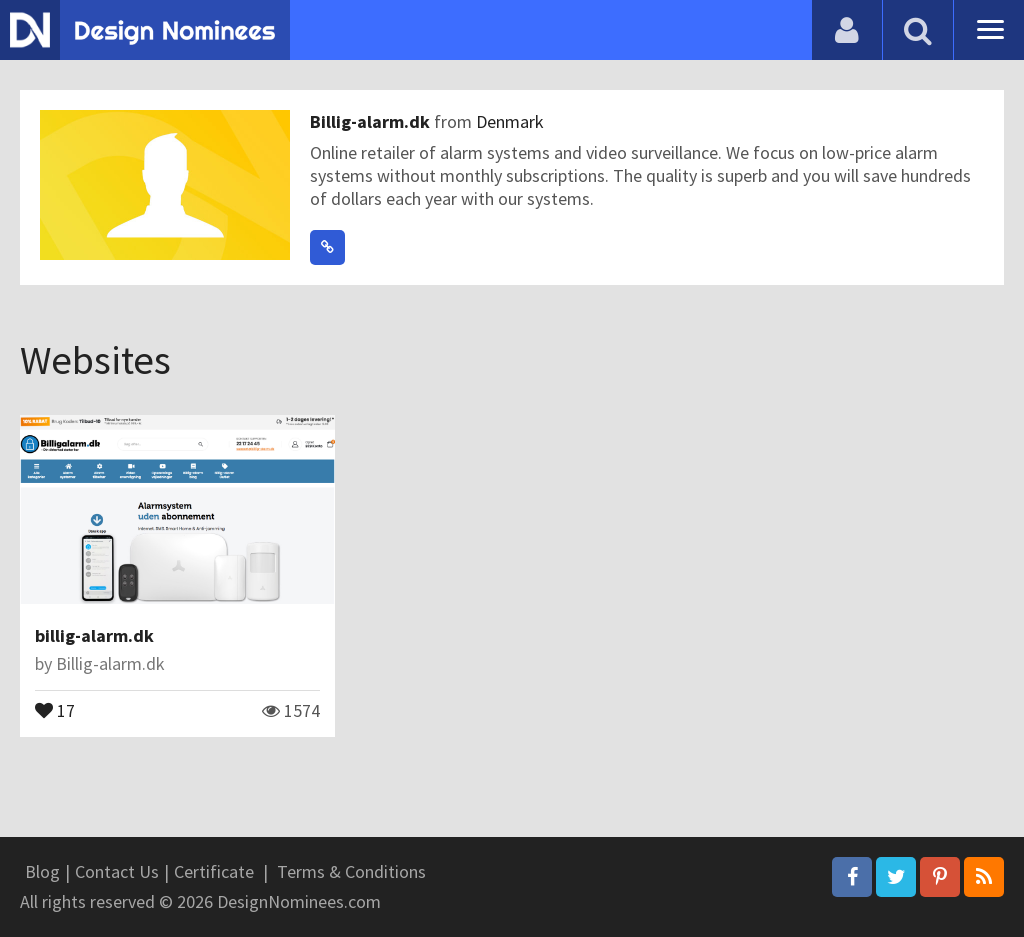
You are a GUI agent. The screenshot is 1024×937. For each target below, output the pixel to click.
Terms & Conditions (351, 871)
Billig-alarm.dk (372, 121)
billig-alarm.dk (94, 635)
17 (55, 709)
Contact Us (117, 871)
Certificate (214, 871)
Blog (42, 871)
